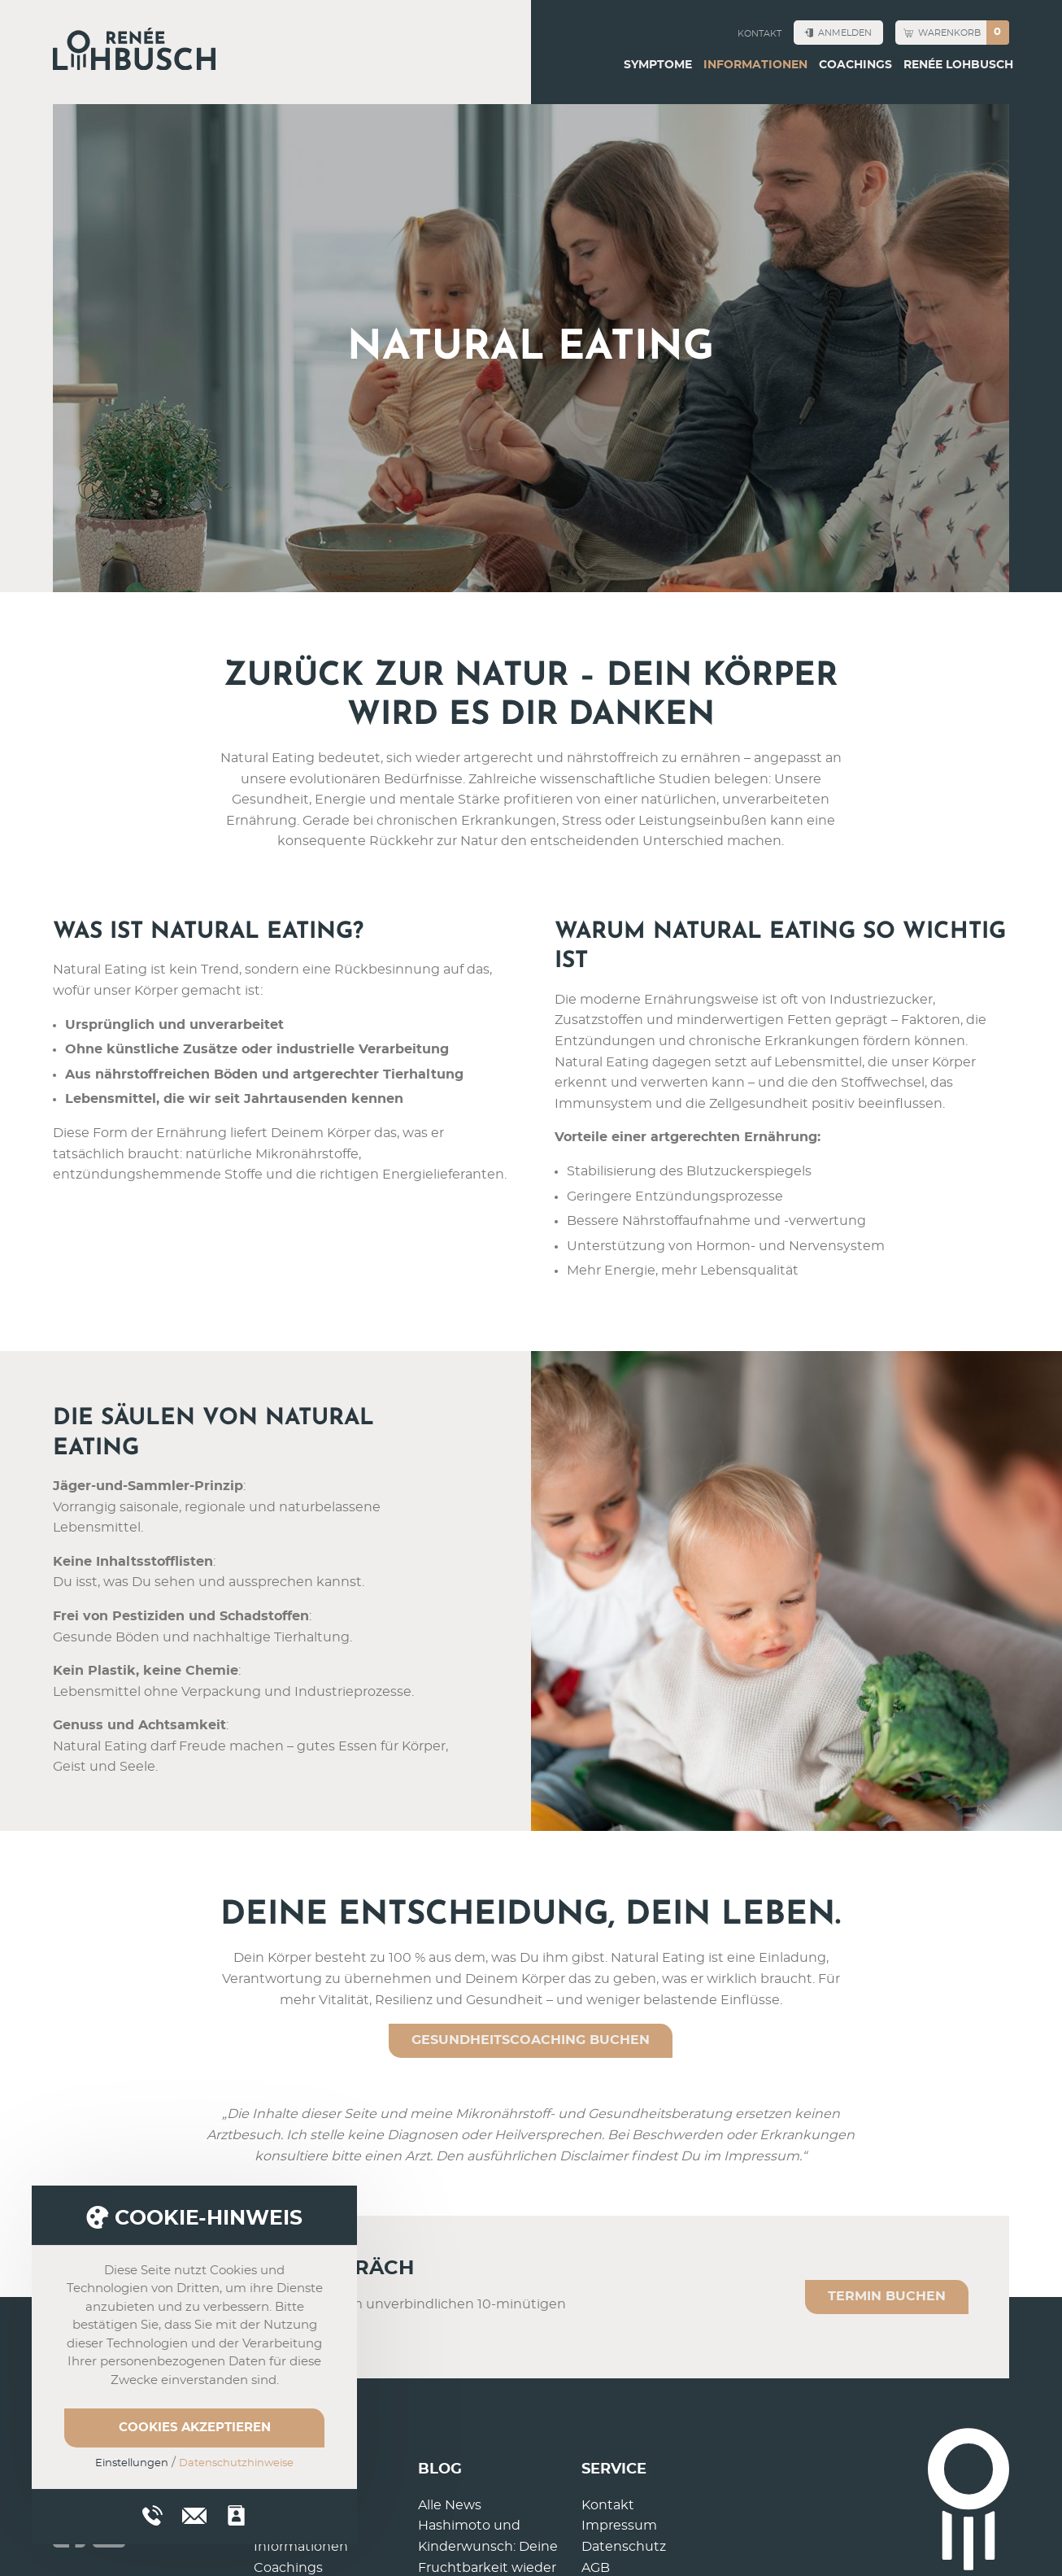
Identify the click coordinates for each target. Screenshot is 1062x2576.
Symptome (658, 65)
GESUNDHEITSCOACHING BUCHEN (530, 2039)
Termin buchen (887, 2296)
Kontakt (759, 33)
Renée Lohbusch (958, 65)
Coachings (855, 65)
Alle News (449, 2505)
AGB (595, 2567)
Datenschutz (623, 2546)
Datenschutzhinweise (236, 2463)
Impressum (619, 2525)
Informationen (755, 65)
